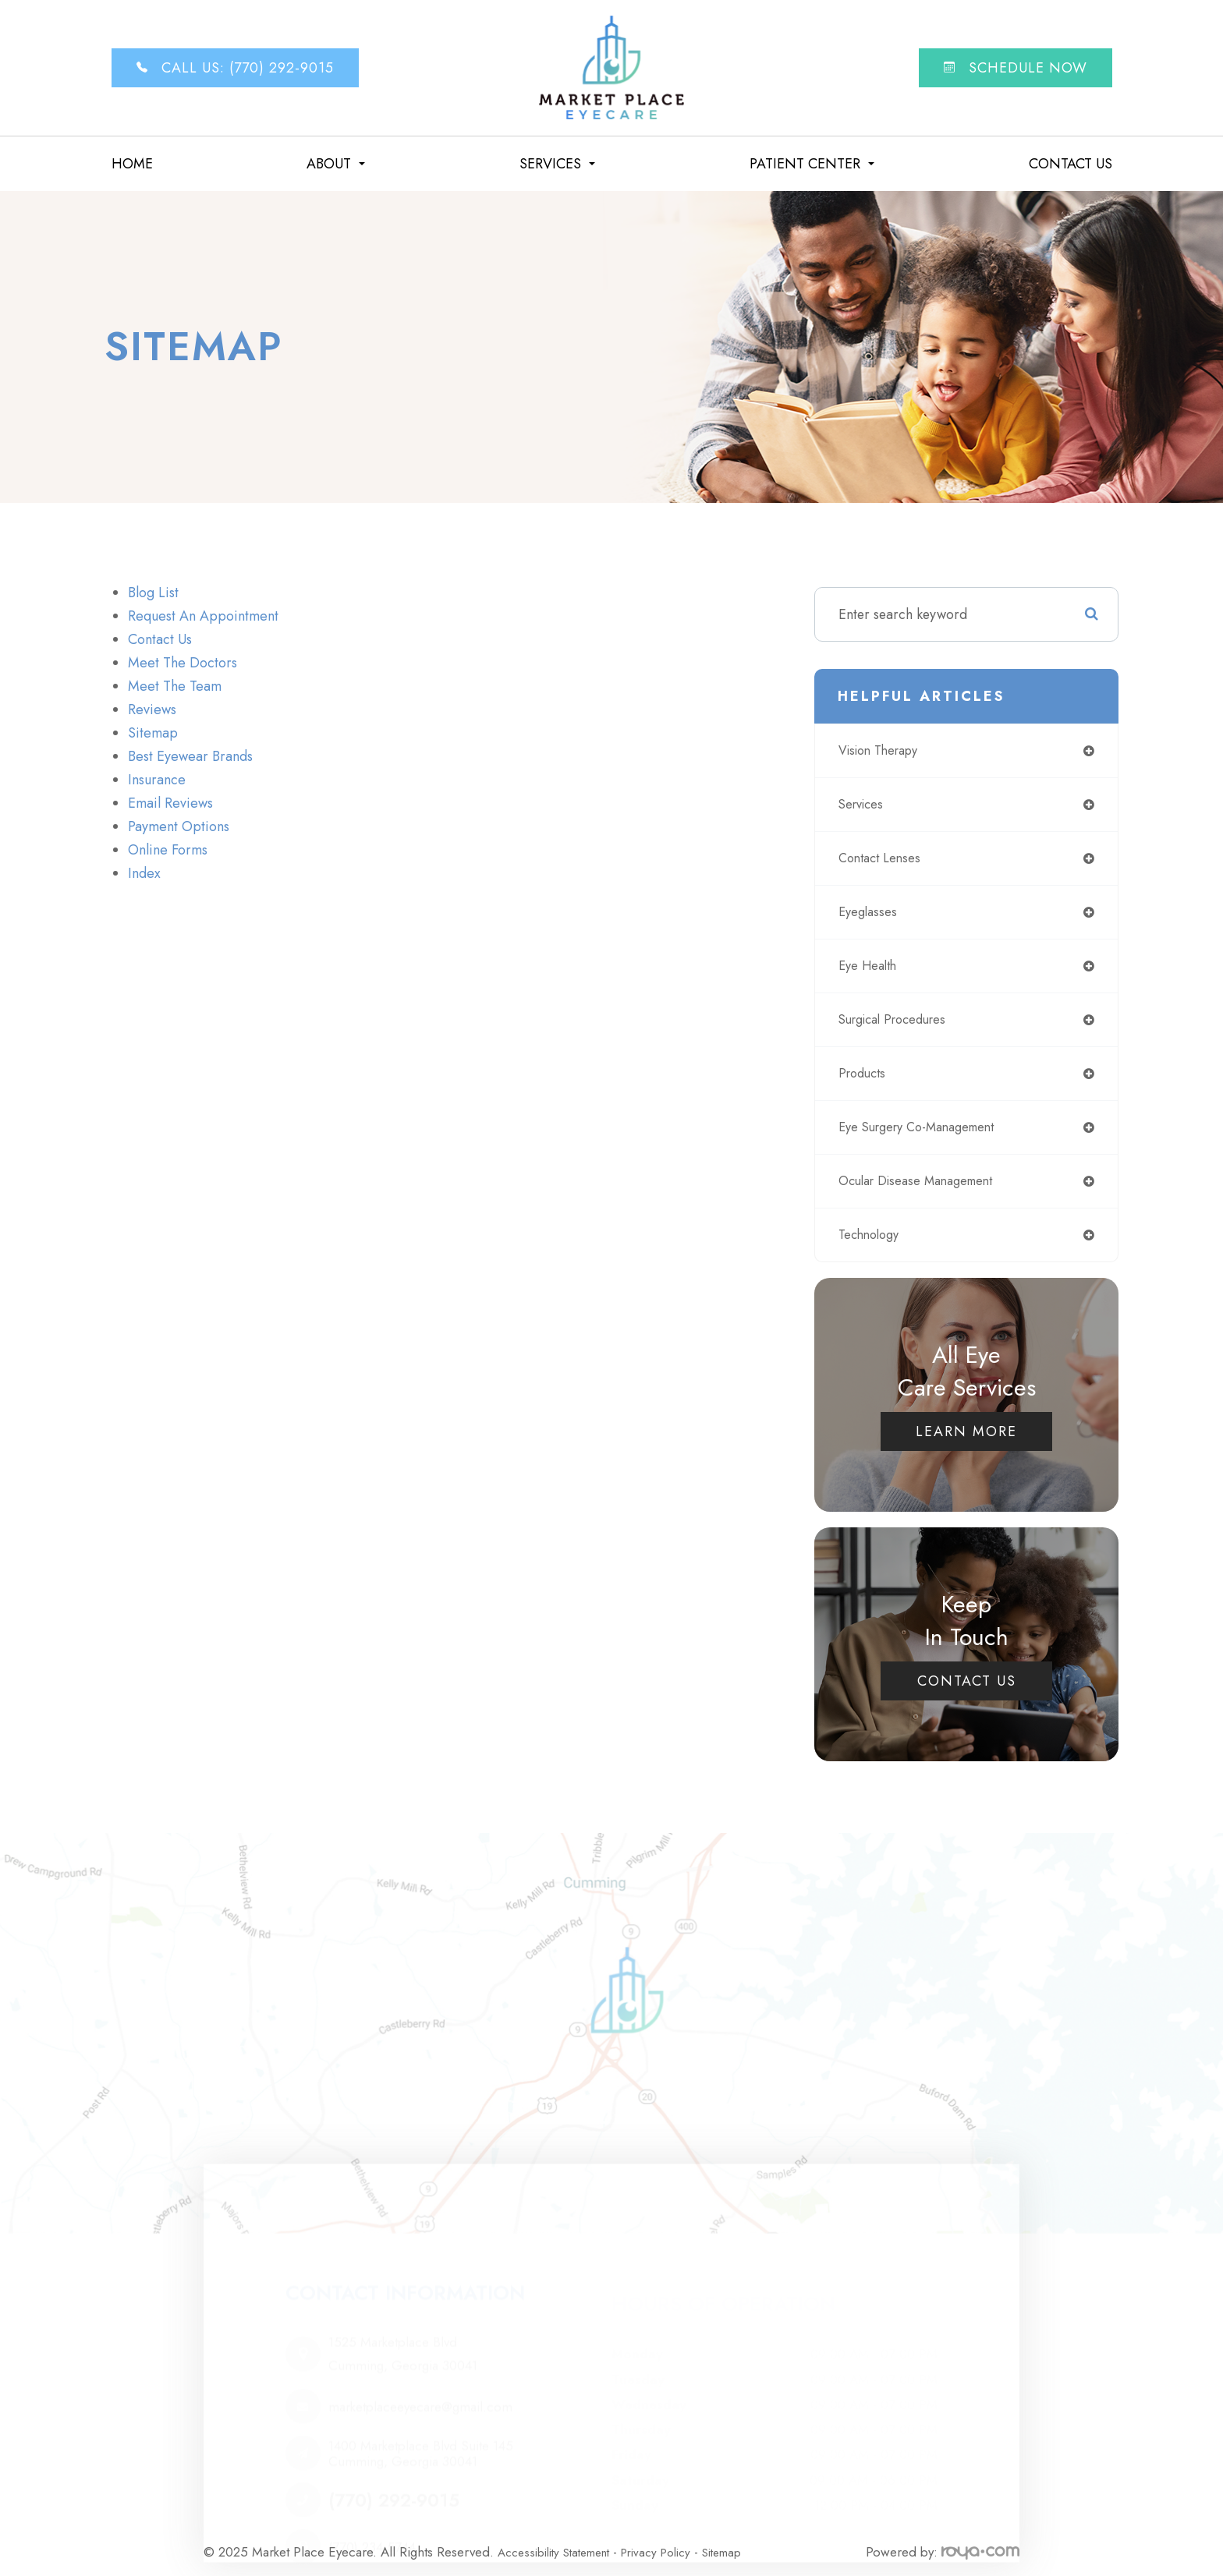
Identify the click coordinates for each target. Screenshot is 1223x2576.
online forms (167, 850)
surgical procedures (899, 1020)
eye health (871, 966)
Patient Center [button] (812, 164)
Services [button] (557, 164)
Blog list (153, 592)
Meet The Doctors (182, 663)
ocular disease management (925, 1181)
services (864, 804)
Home (132, 164)
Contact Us (1070, 164)
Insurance (157, 780)
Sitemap (750, 2540)
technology (872, 1235)
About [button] (336, 164)
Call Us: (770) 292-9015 (235, 68)
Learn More (966, 1431)
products (864, 1073)
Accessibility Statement (562, 2540)
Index (144, 873)
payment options (178, 826)
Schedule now (1015, 68)
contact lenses (883, 858)
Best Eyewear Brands (190, 756)
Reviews (152, 709)
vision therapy (884, 751)
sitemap (153, 733)
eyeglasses (870, 912)
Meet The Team (175, 686)
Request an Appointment (203, 616)
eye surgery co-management (927, 1127)
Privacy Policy (676, 2540)
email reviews (170, 803)
